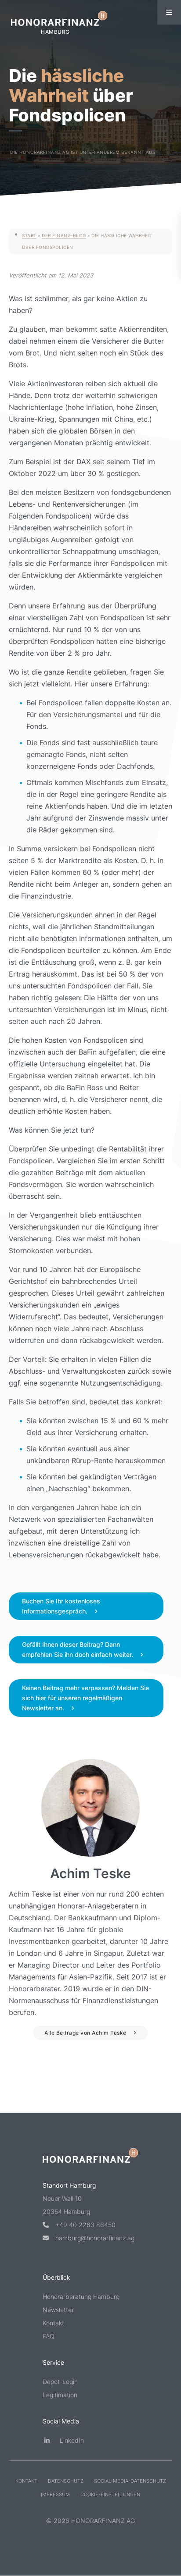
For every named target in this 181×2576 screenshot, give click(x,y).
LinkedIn (63, 2440)
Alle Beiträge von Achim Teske (85, 2032)
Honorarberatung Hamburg (81, 2296)
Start (29, 235)
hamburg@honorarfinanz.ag (88, 2238)
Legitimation (60, 2394)
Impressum (55, 2494)
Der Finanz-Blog (64, 235)
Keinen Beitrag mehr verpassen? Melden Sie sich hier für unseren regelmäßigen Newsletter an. (85, 1698)
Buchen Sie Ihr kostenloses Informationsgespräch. (61, 1606)
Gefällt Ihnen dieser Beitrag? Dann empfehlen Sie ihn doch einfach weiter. (77, 1649)
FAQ (48, 2336)
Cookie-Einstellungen (110, 2494)
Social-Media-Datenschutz (130, 2481)
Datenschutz (65, 2481)
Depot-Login (60, 2381)
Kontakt (53, 2323)
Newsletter (58, 2309)
